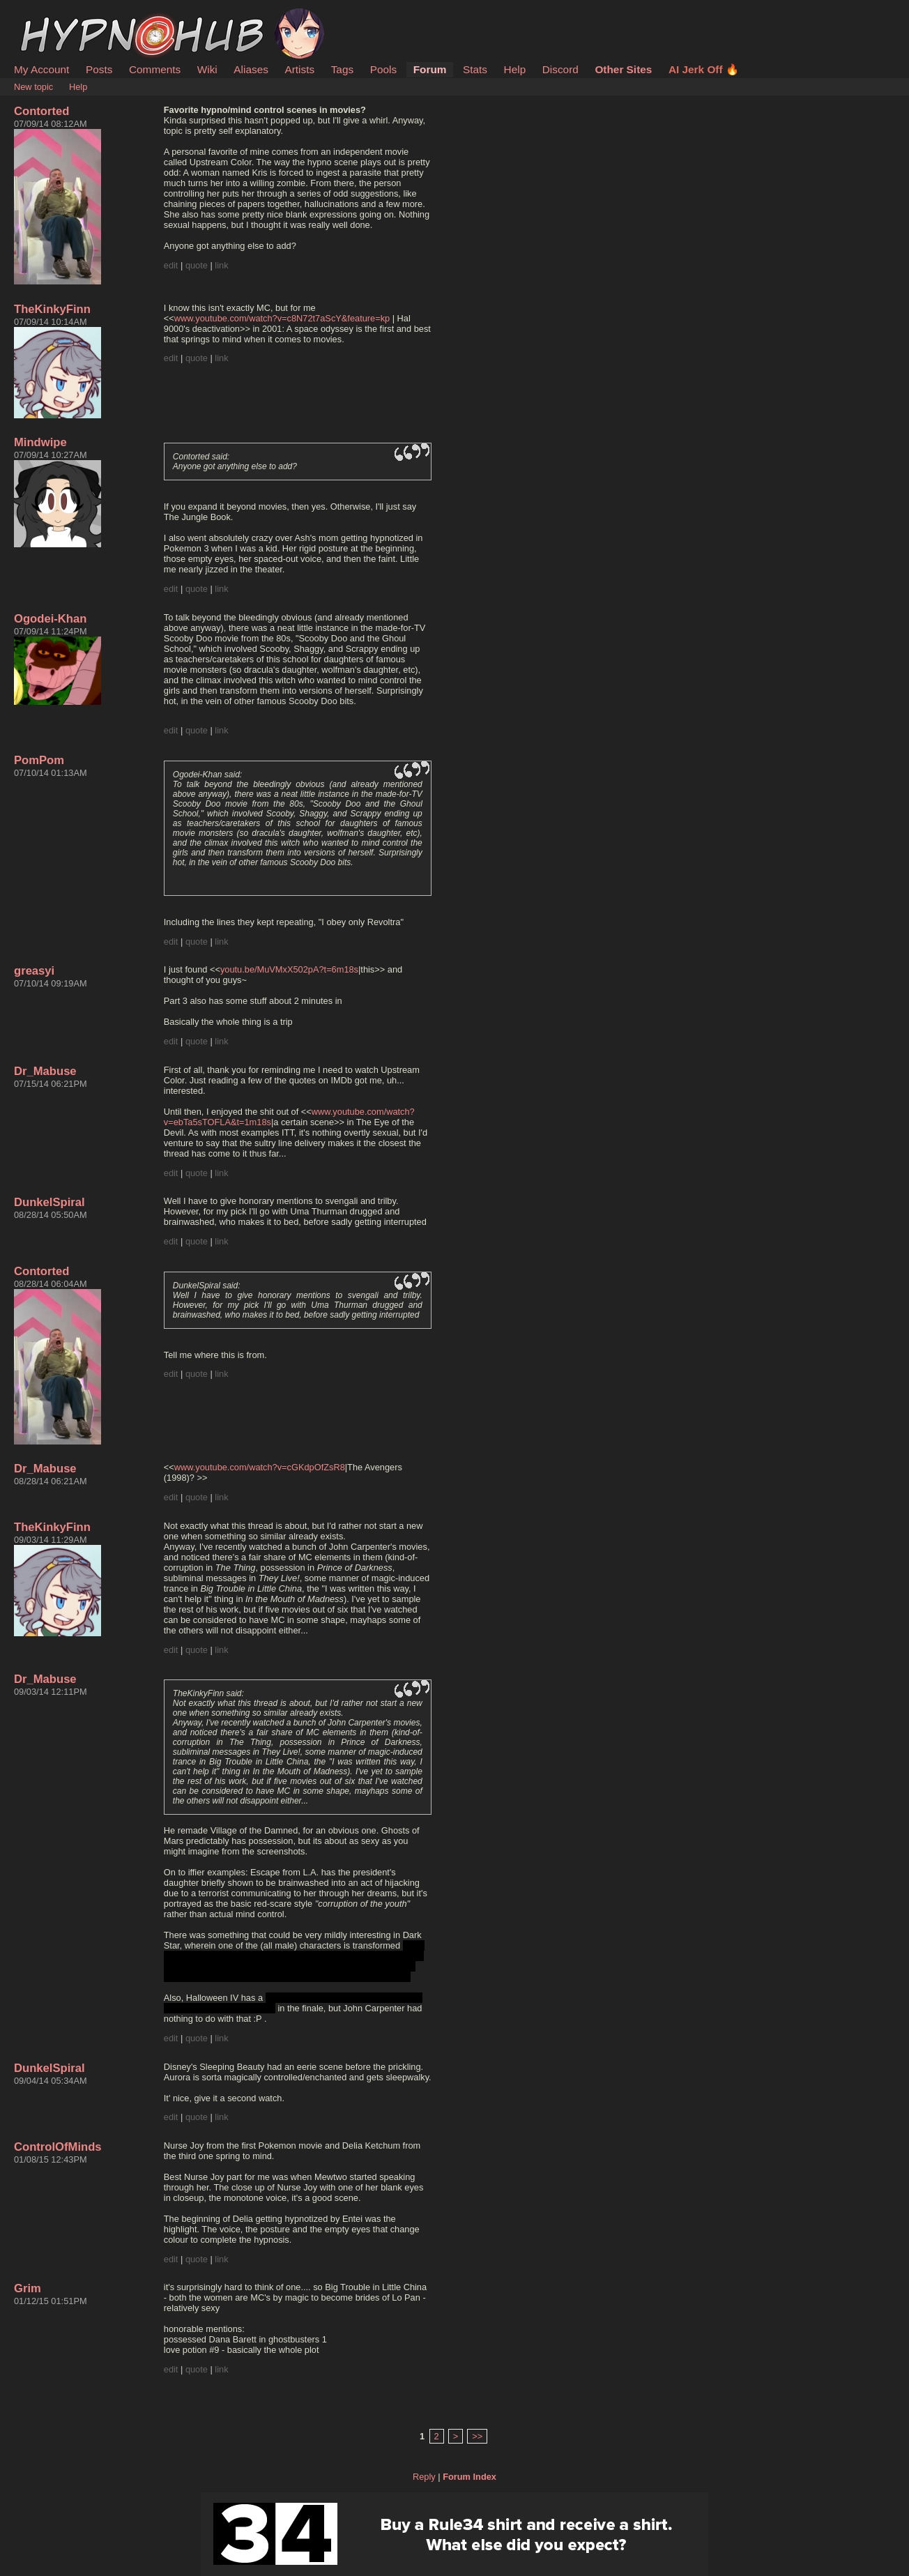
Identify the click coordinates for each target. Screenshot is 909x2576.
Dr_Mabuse (45, 1071)
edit (171, 265)
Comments (155, 69)
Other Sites (623, 69)
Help (515, 69)
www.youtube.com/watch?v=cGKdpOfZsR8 (259, 1467)
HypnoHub (52, 16)
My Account (41, 69)
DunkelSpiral (49, 1202)
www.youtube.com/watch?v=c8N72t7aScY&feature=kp (282, 318)
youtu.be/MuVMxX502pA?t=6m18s (289, 969)
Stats (475, 69)
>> (477, 2436)
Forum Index (469, 2476)
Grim (27, 2288)
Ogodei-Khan (50, 618)
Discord (560, 69)
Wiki (207, 69)
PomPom (39, 760)
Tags (342, 69)
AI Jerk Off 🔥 (704, 69)
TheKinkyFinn (52, 309)
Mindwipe (40, 442)
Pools (383, 69)
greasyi (34, 970)
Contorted (41, 111)
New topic (33, 87)
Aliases (251, 69)
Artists (299, 69)
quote (196, 265)
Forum (430, 69)
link (221, 265)
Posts (99, 69)
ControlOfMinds (58, 2147)
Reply (424, 2476)
